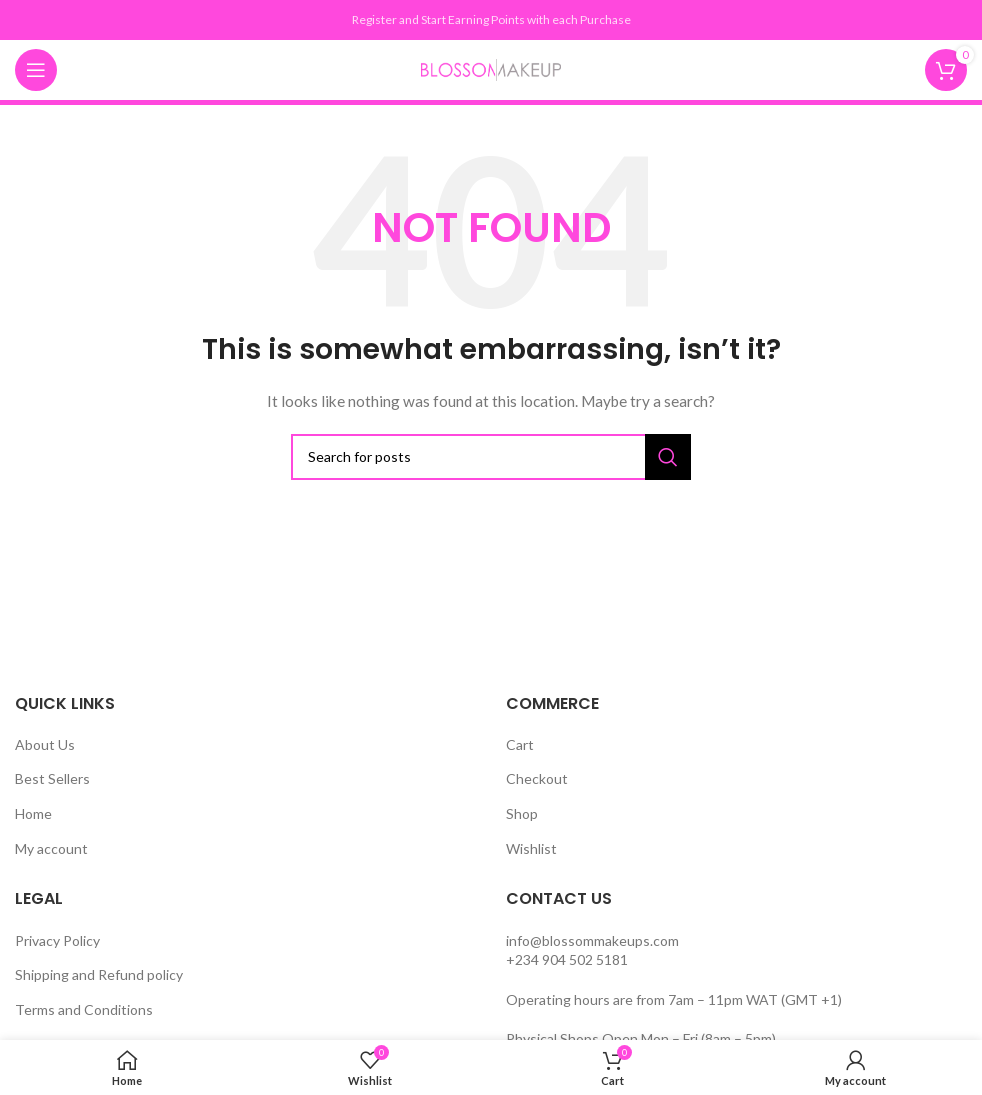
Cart (520, 744)
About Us (45, 744)
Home (33, 813)
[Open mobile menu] (36, 70)
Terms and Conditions (84, 1009)
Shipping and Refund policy (99, 974)
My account (51, 848)
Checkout (537, 778)
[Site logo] (491, 68)
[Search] (491, 457)
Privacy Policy (57, 940)
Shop (522, 813)
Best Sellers (52, 778)
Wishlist (531, 848)
